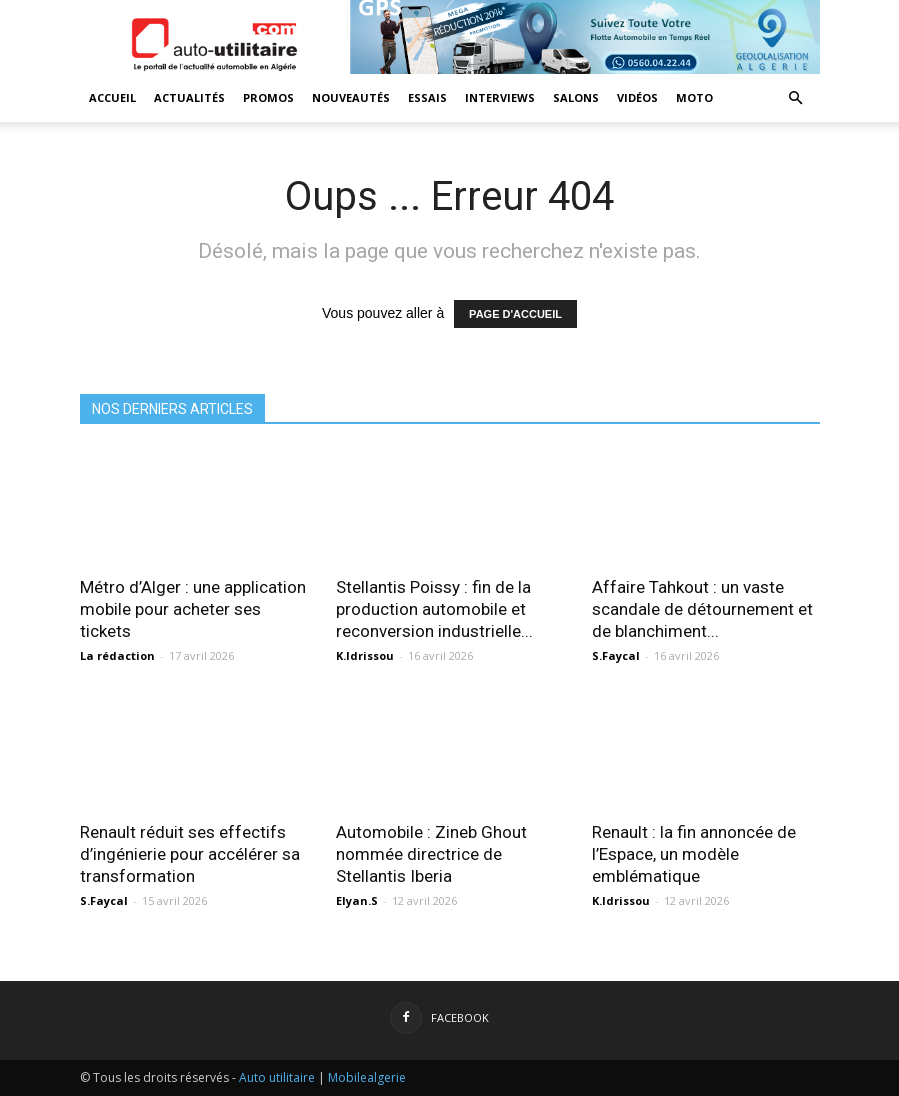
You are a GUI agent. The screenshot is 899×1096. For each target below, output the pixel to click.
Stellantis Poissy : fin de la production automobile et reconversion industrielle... (434, 609)
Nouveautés (351, 97)
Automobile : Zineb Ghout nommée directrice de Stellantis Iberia (431, 854)
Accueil (112, 97)
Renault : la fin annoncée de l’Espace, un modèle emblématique (694, 854)
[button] (796, 98)
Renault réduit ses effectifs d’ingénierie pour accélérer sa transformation (190, 854)
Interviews (500, 97)
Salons (576, 97)
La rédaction (117, 655)
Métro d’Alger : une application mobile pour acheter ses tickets (193, 609)
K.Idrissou (365, 655)
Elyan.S (357, 900)
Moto (694, 97)
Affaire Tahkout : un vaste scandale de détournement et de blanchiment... (702, 609)
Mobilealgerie (367, 1077)
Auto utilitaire (277, 1077)
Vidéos (637, 97)
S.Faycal (616, 655)
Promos (268, 97)
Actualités (189, 97)
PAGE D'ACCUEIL (515, 314)
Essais (427, 97)
